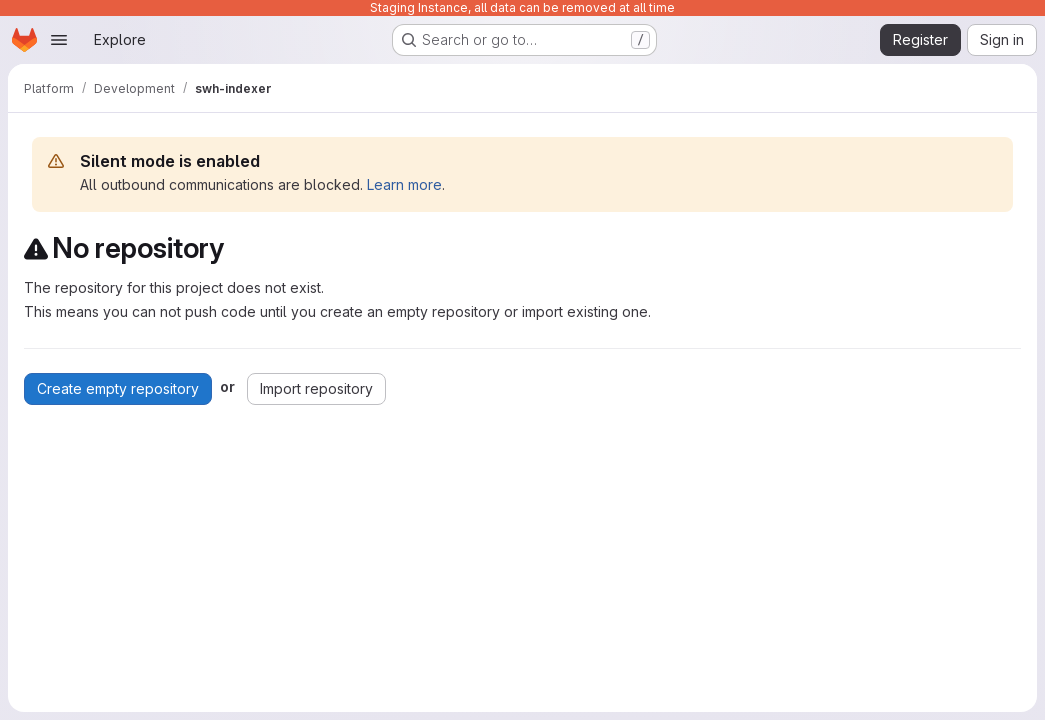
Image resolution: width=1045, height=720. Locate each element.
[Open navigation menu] (59, 40)
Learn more (404, 184)
